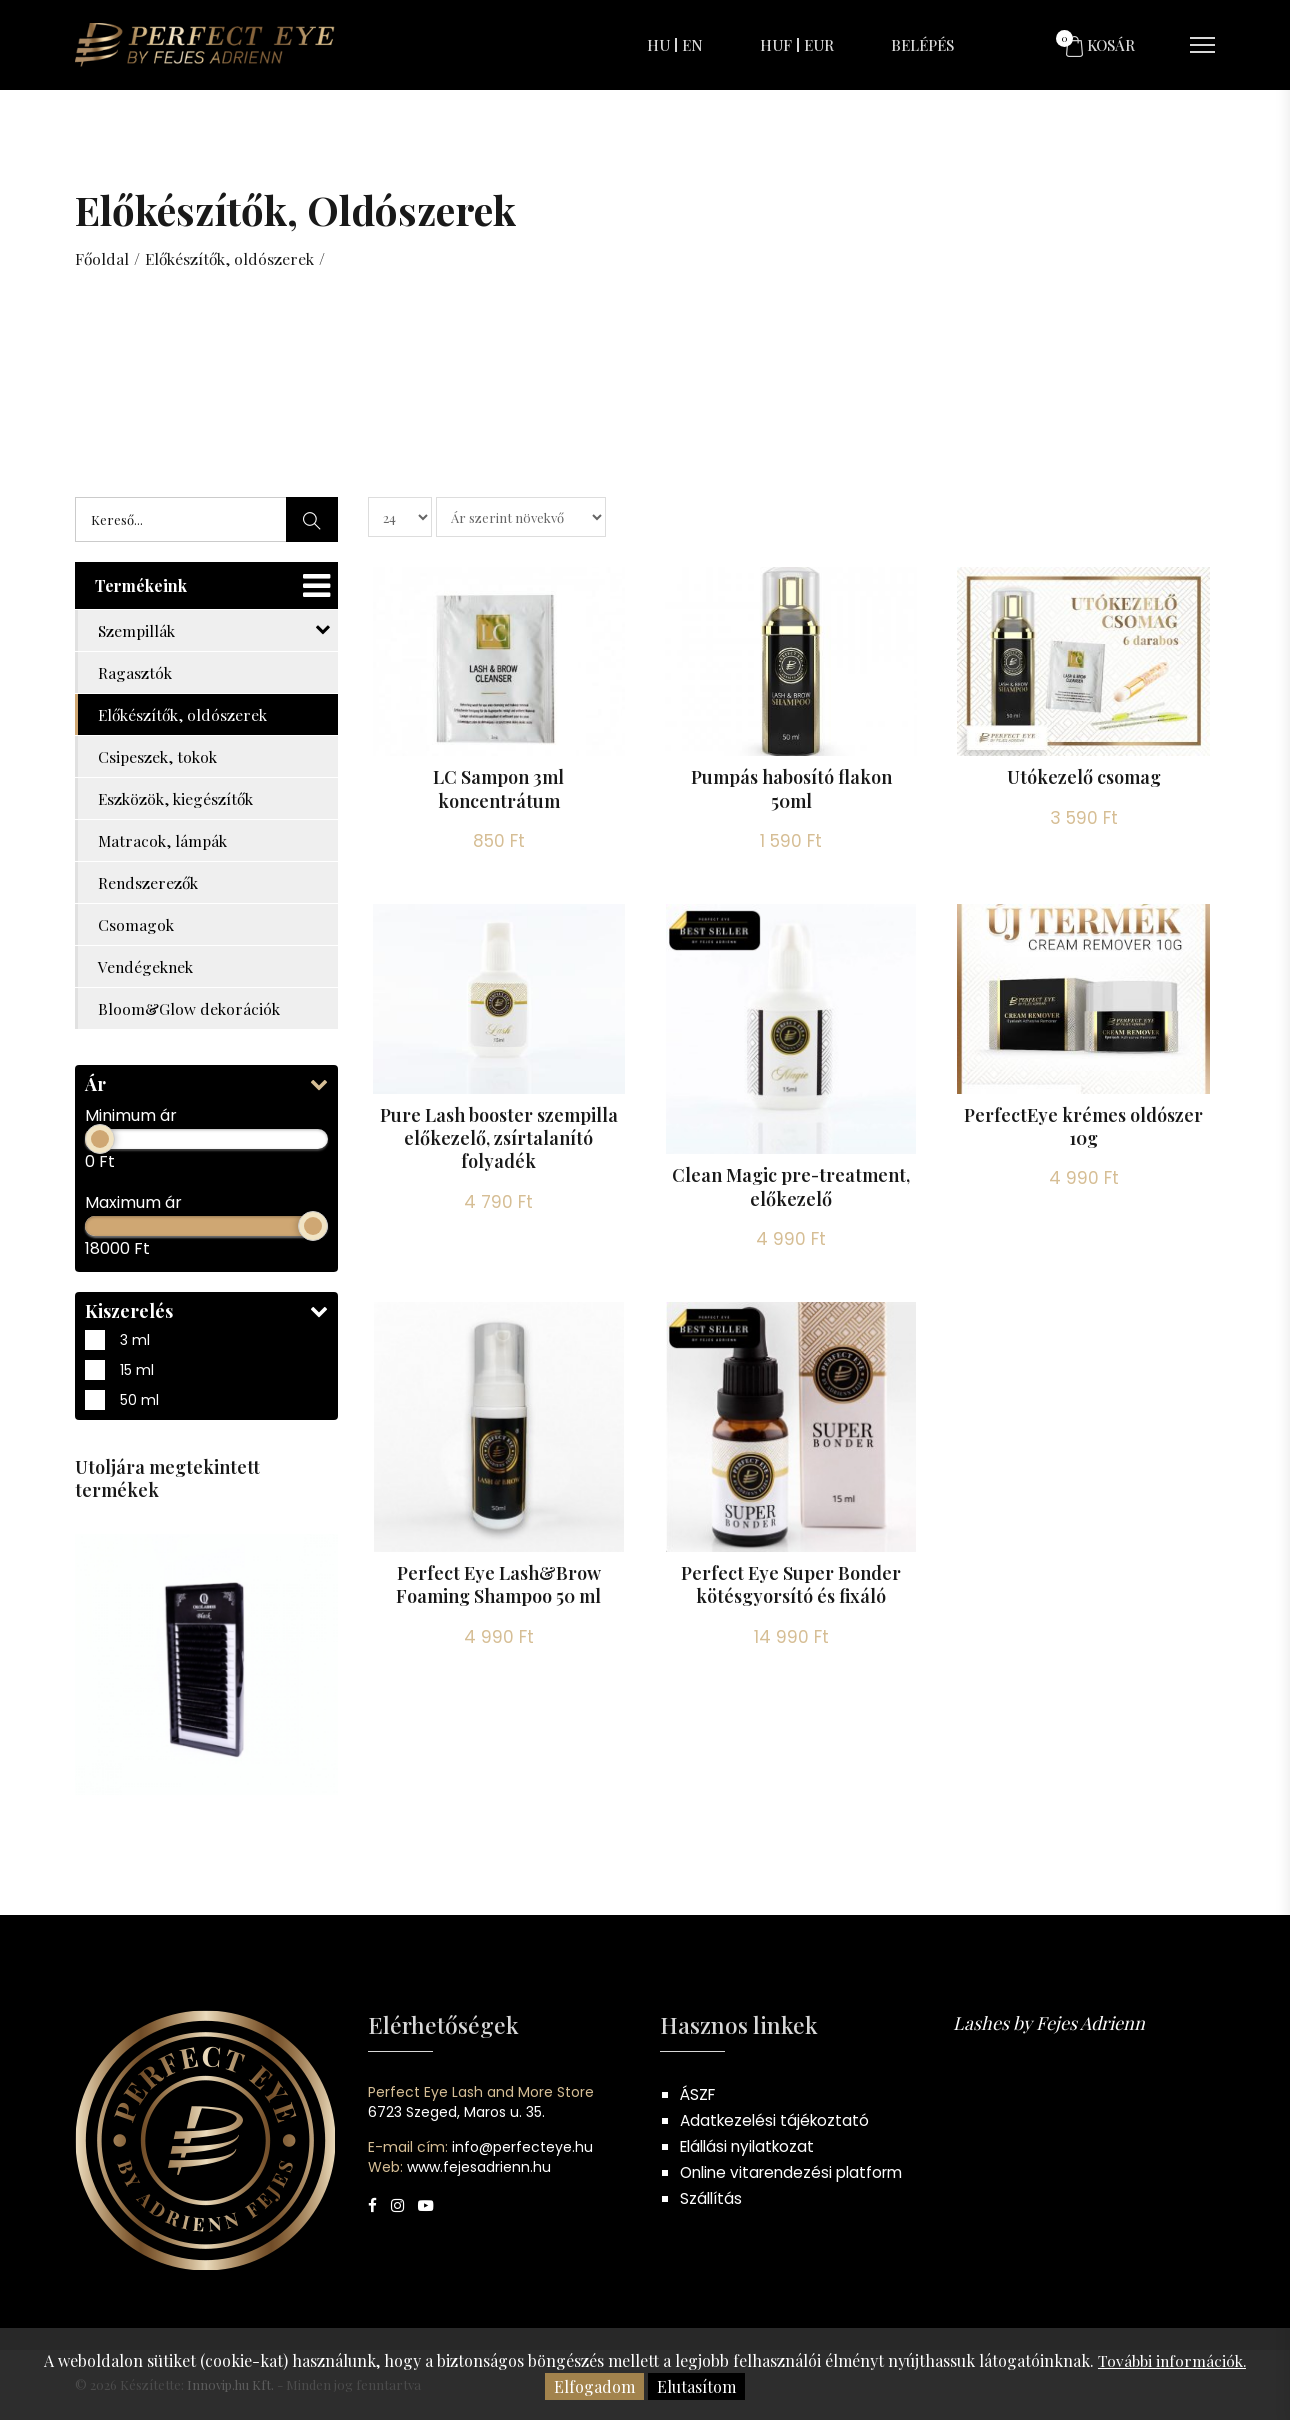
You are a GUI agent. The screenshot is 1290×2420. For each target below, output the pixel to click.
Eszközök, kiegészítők (178, 798)
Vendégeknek (147, 966)
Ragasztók (135, 672)
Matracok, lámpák (164, 840)
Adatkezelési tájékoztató (777, 2120)
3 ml (206, 1340)
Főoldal (102, 258)
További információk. (1172, 2360)
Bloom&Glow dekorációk (190, 1008)
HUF (776, 45)
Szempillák (214, 630)
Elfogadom (594, 2386)
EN (692, 45)
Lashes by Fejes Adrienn (1049, 2023)
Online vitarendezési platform (797, 2172)
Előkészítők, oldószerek (233, 258)
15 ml (206, 1370)
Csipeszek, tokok (159, 756)
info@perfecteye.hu (522, 2147)
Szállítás (712, 2198)
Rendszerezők (149, 882)
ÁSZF (699, 2094)
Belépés (922, 45)
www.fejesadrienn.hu (479, 2167)
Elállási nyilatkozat (751, 2146)
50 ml (206, 1400)
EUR (819, 45)
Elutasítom (696, 2386)
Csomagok (136, 924)
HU (658, 45)
